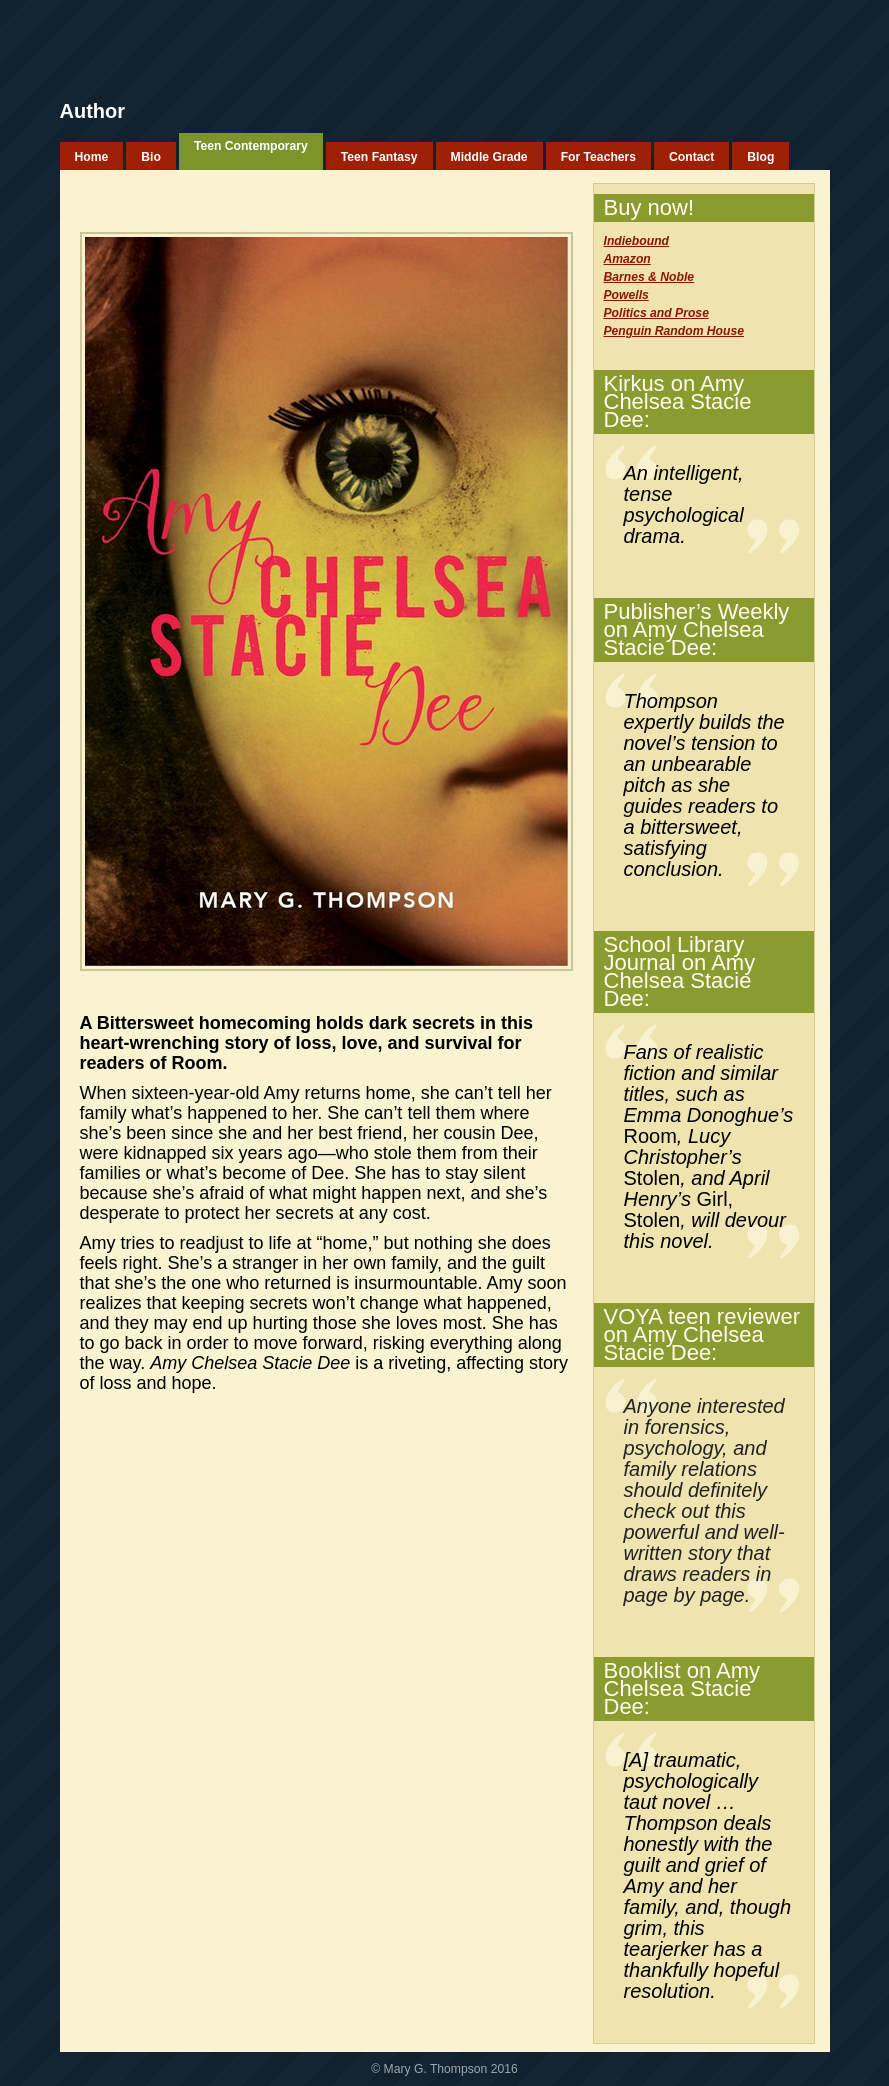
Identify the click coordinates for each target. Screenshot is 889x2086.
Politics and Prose (656, 313)
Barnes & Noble (649, 277)
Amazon (627, 259)
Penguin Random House (674, 331)
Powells (626, 295)
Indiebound (637, 241)
